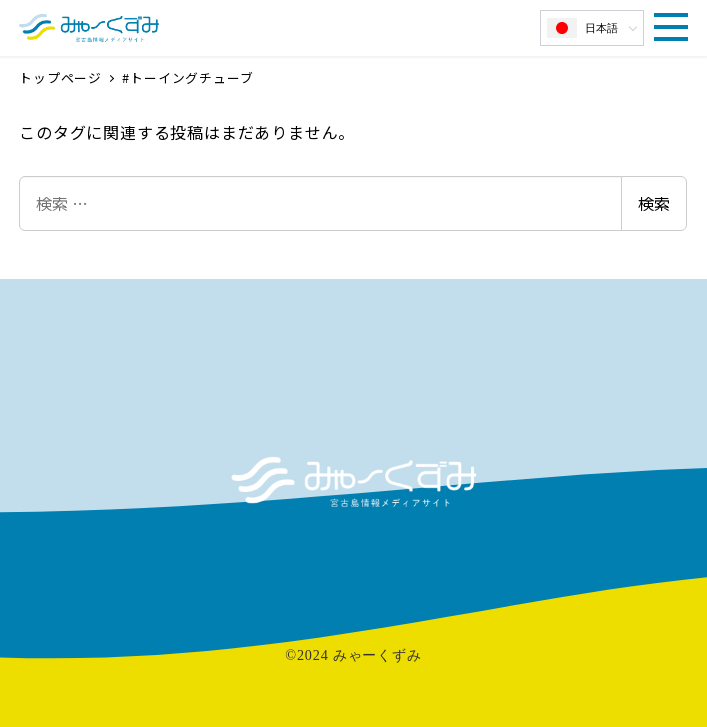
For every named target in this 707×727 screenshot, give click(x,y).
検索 (654, 203)
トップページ (62, 77)
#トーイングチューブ (187, 77)
